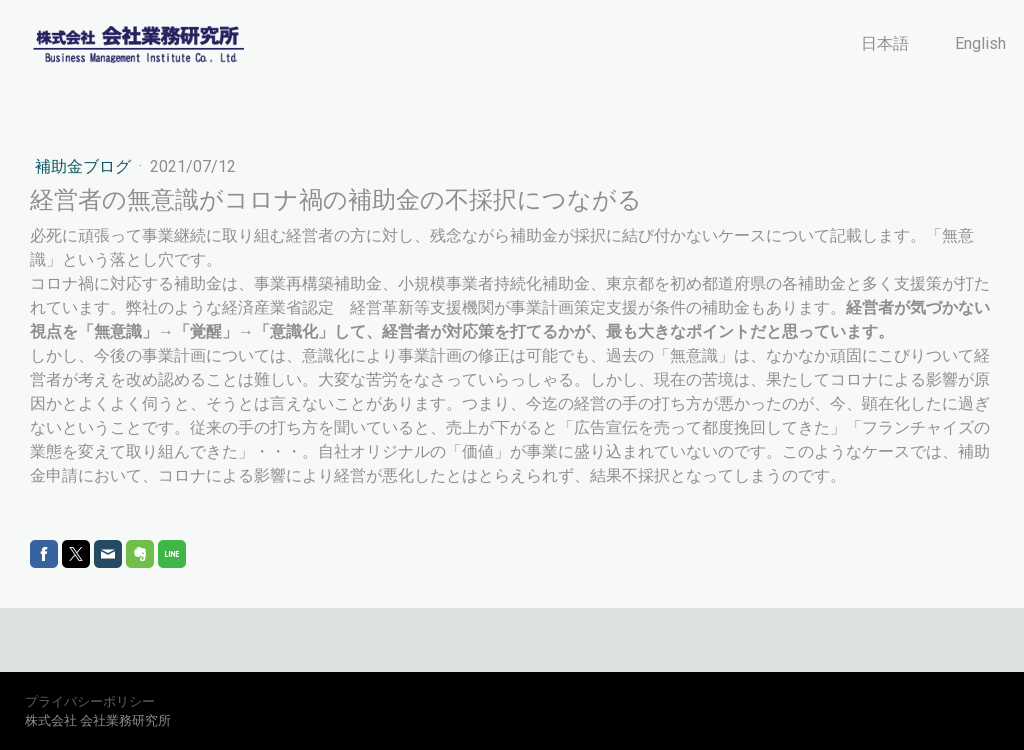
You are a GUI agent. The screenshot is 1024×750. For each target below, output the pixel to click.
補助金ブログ (85, 166)
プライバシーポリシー (90, 701)
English (980, 43)
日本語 (885, 43)
